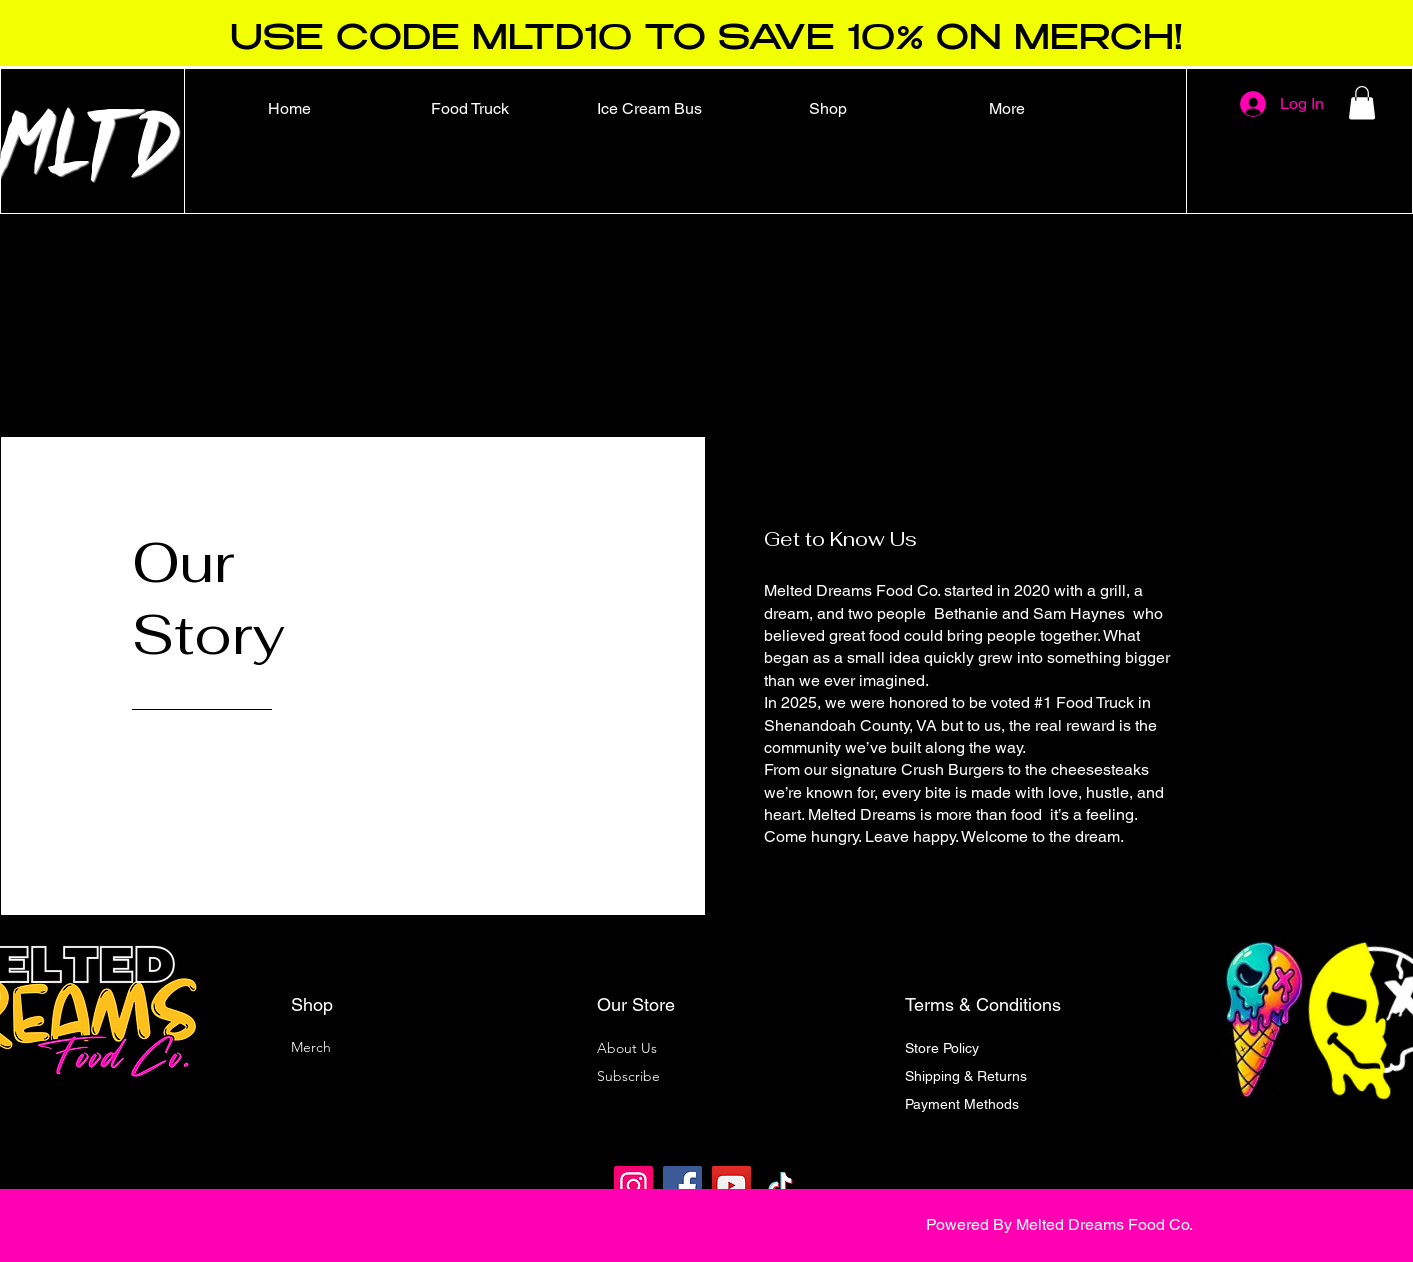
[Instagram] (633, 1185)
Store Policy (942, 1048)
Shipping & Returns (966, 1076)
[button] (1362, 102)
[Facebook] (682, 1185)
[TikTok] (780, 1185)
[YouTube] (731, 1185)
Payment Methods (964, 1104)
